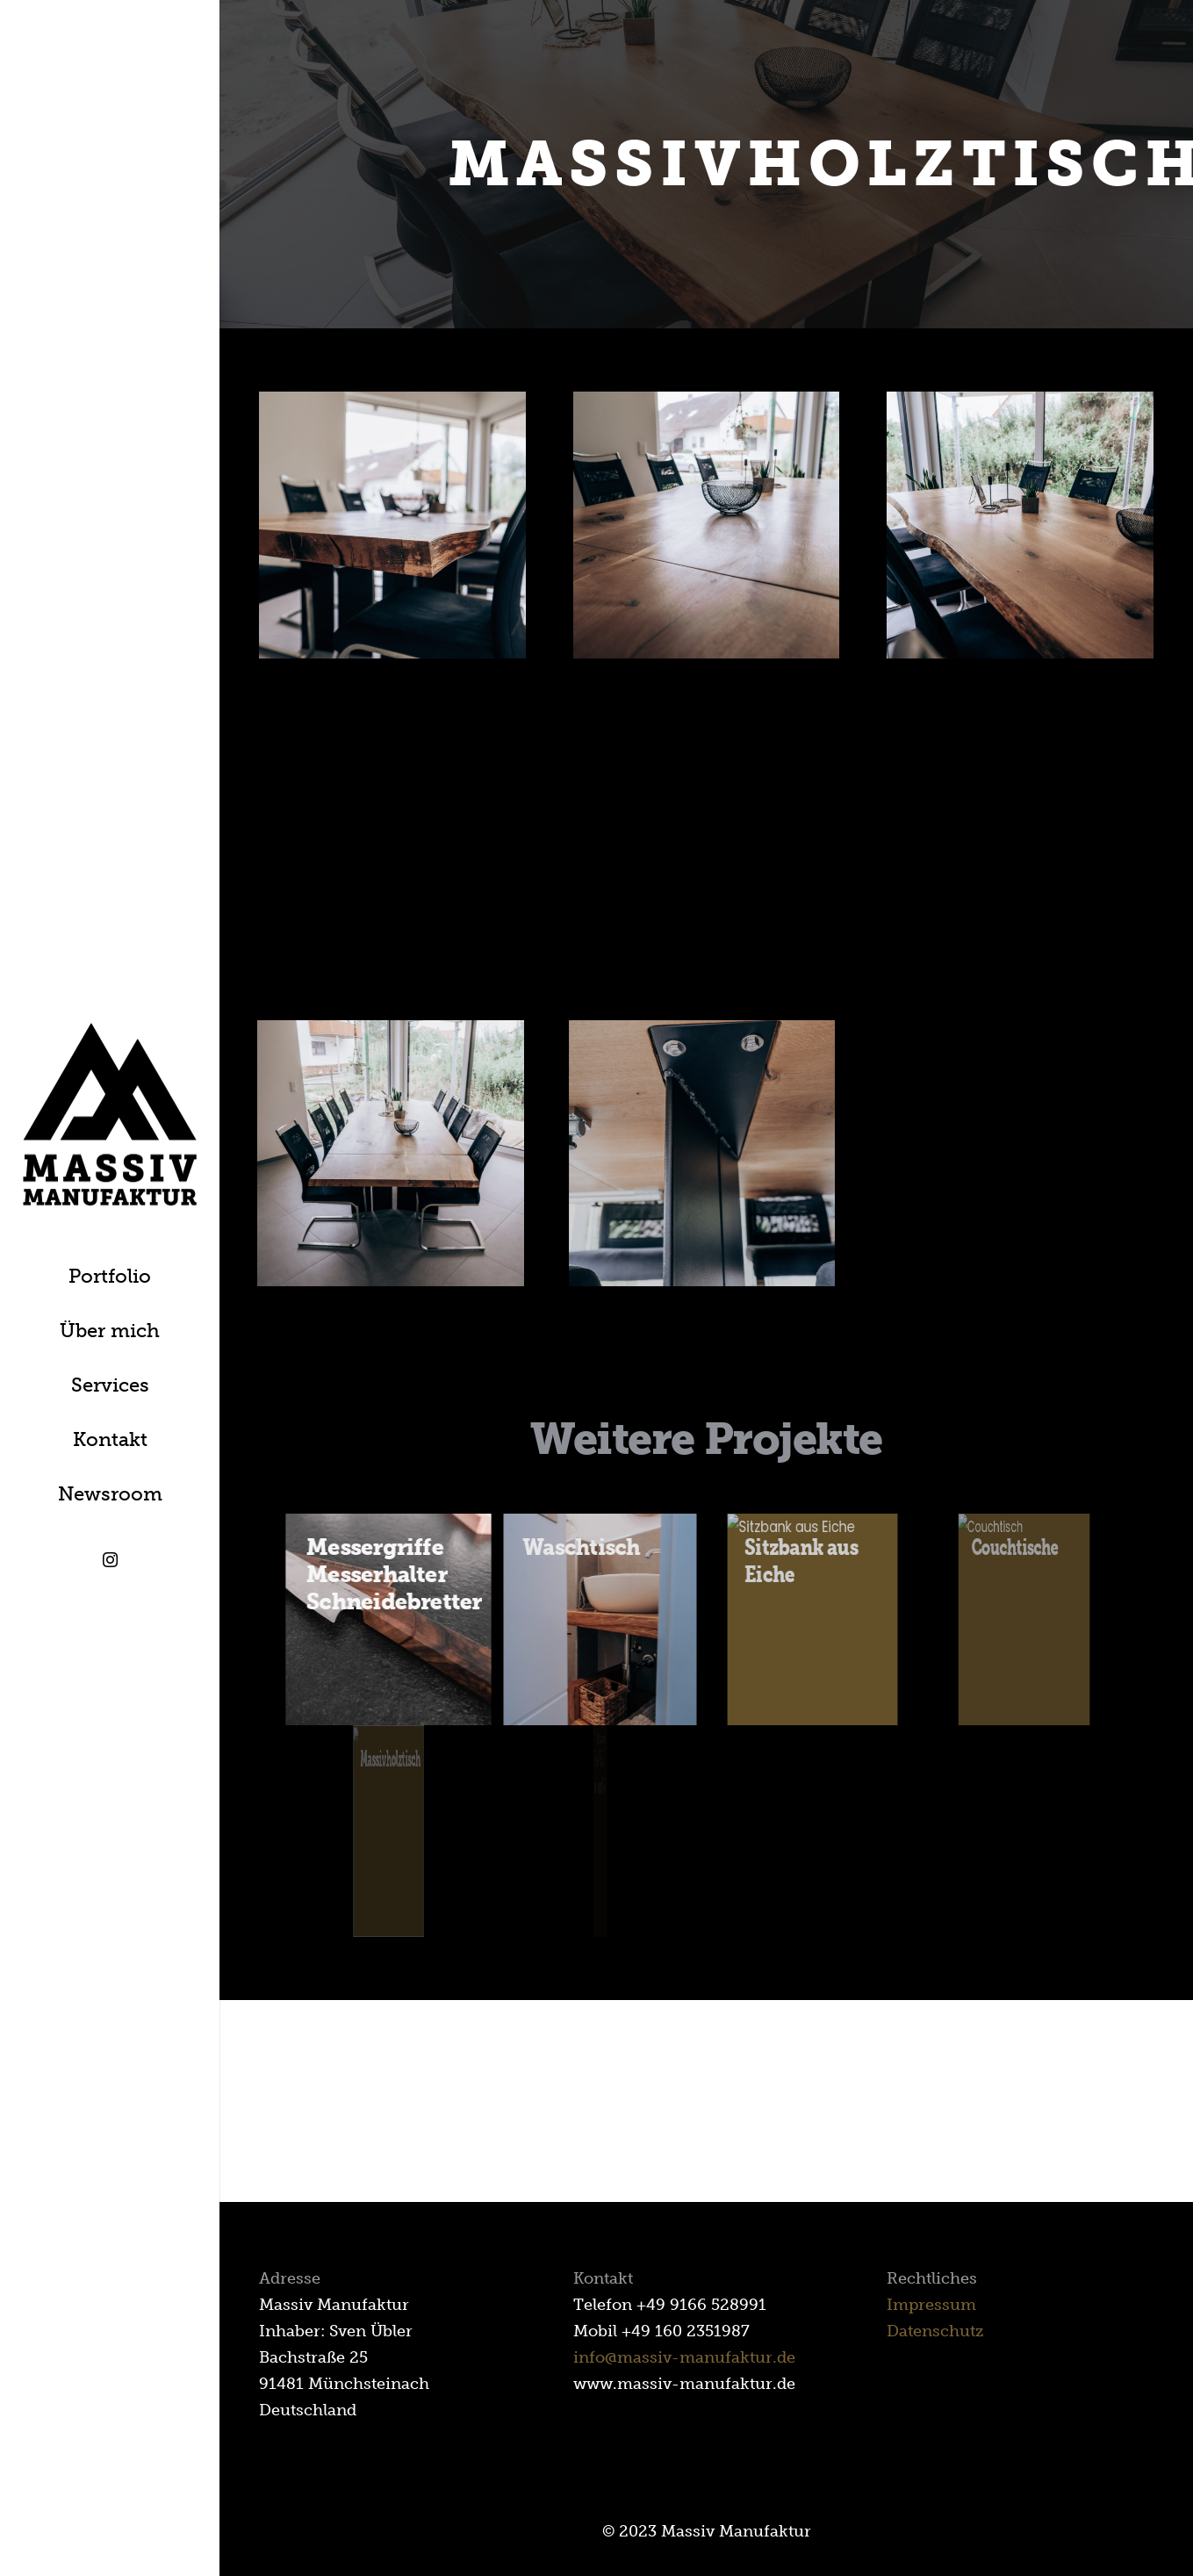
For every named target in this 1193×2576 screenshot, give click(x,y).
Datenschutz (935, 2331)
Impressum (931, 2304)
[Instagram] (110, 1560)
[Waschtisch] (600, 1619)
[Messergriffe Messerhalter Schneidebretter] (388, 1619)
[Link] (109, 1114)
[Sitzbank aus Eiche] (811, 1619)
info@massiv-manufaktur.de (684, 2357)
